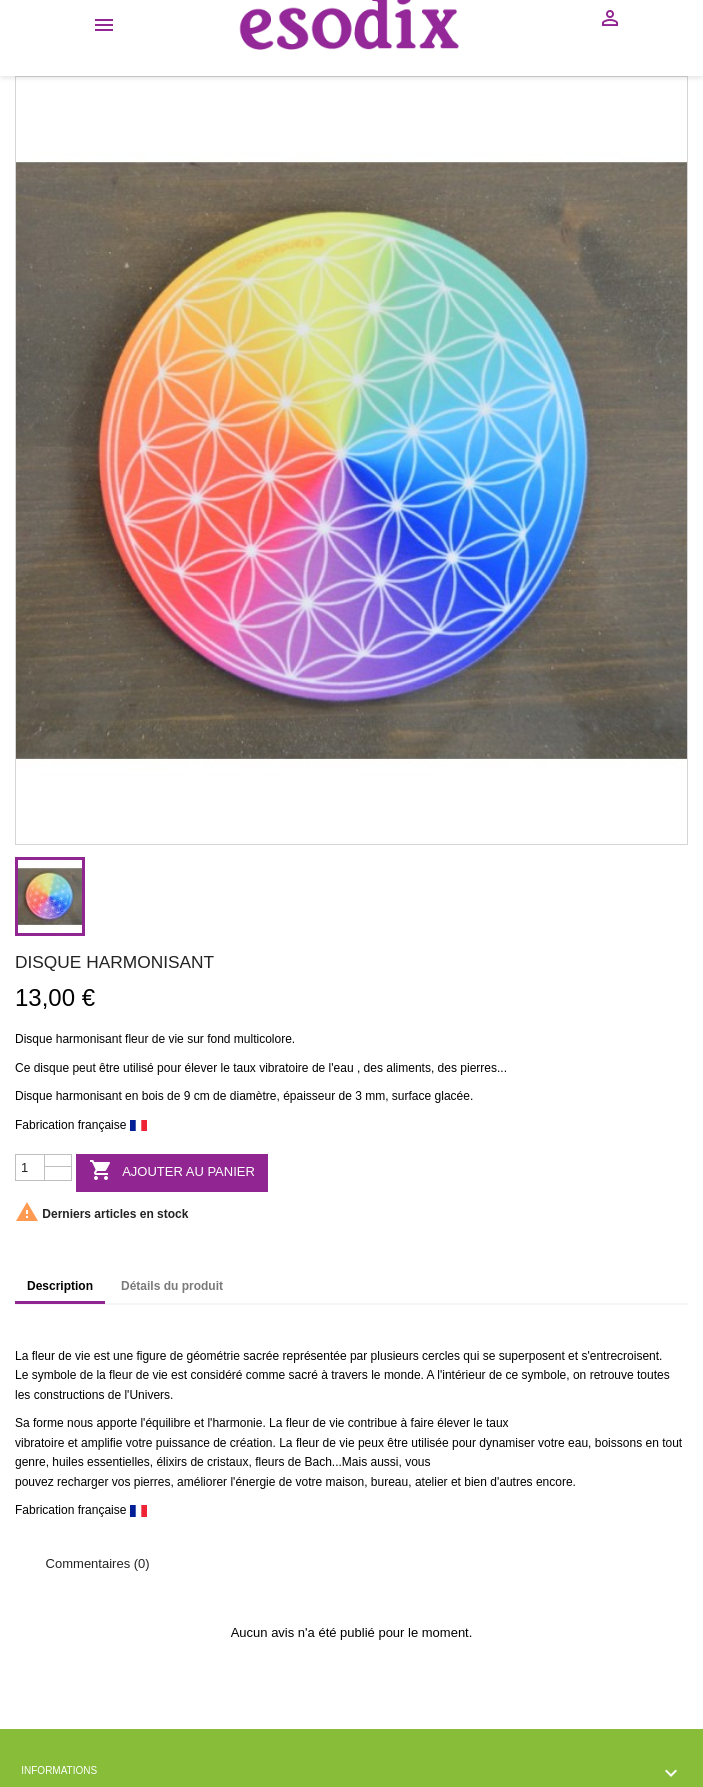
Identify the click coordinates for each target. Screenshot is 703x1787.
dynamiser (506, 1443)
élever (200, 1068)
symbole (54, 1375)
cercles (441, 1356)
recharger (82, 1482)
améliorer (202, 1482)
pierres (478, 1068)
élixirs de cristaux (202, 1462)
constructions (69, 1395)
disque (51, 1068)
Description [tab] (60, 1286)
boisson (615, 1443)
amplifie (101, 1443)
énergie (255, 1482)
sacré (303, 1375)
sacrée (261, 1356)
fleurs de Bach (293, 1462)
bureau (389, 1482)
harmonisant (89, 1039)
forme (48, 1423)
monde (402, 1375)
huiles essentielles (100, 1462)
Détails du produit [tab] (172, 1286)
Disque (33, 1039)
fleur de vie (154, 1039)
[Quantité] (30, 1168)
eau (344, 1068)
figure (151, 1356)
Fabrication (44, 1125)
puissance (183, 1443)
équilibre (167, 1423)
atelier (431, 1482)
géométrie (212, 1356)
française (102, 1125)
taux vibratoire (270, 1068)
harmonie (237, 1423)
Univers (149, 1395)
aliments (408, 1068)
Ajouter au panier (172, 1171)
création (251, 1443)
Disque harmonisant (68, 1096)
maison (344, 1482)
